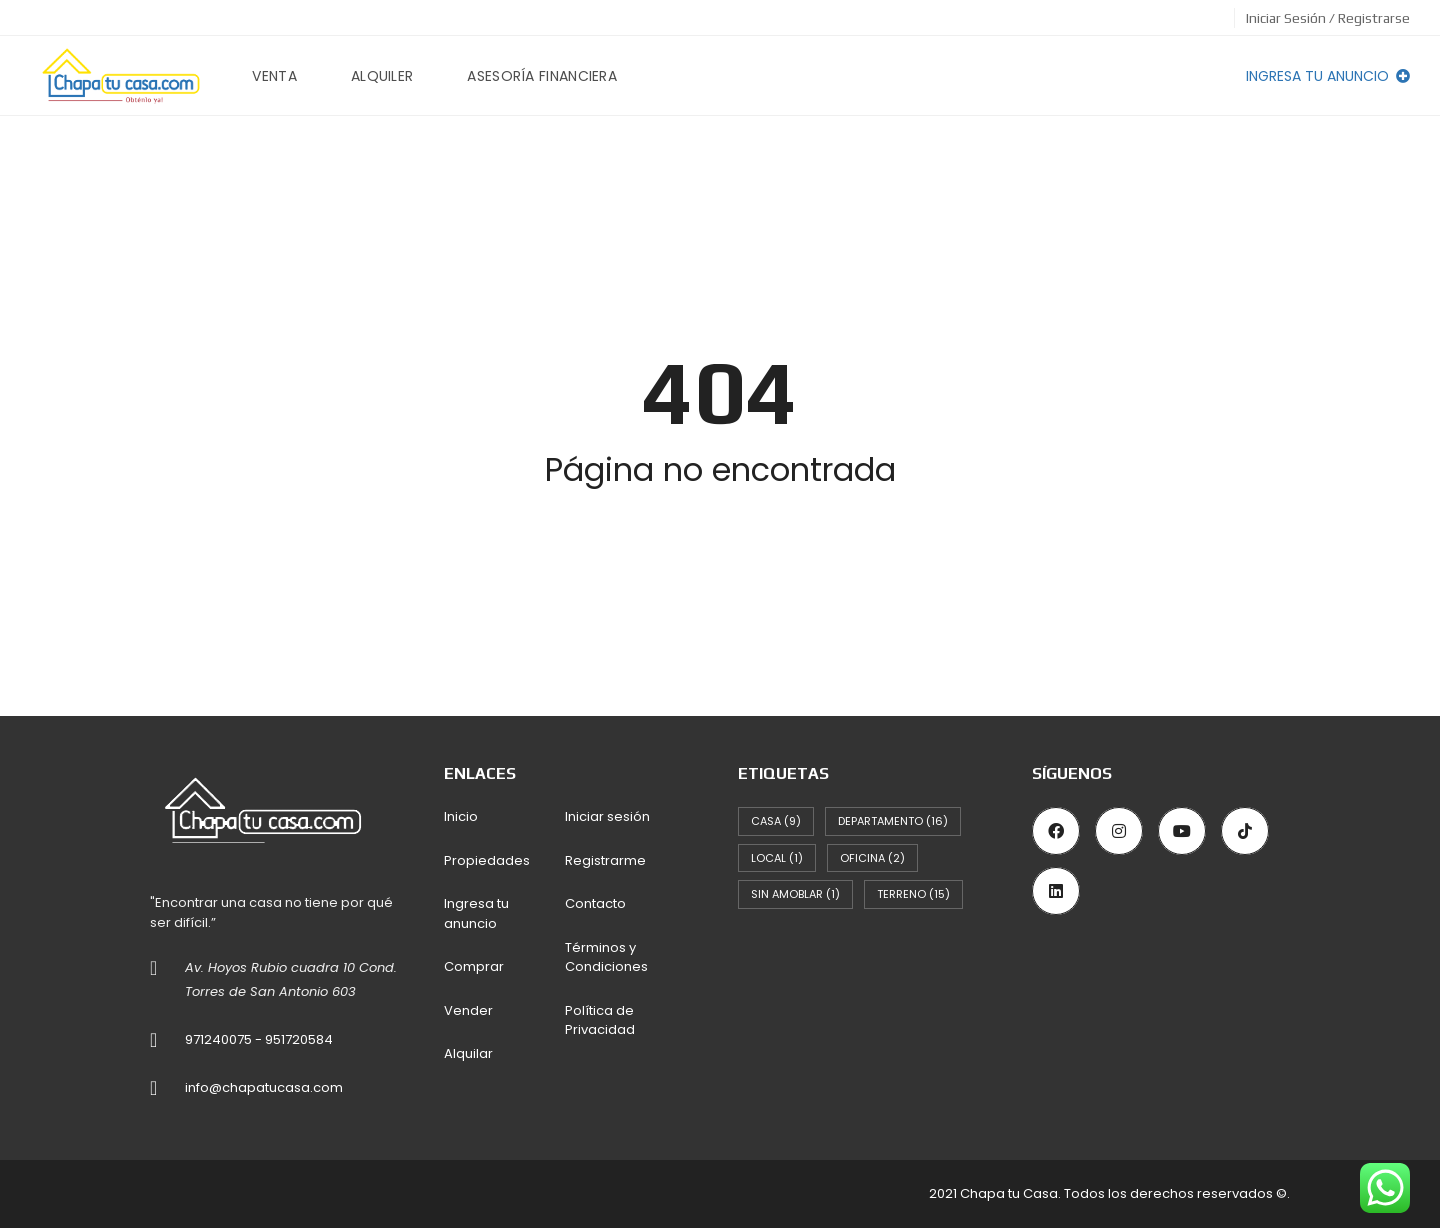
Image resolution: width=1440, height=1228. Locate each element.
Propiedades (487, 860)
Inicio (461, 816)
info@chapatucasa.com (264, 1087)
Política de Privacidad (600, 1020)
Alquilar (468, 1053)
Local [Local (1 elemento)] (777, 858)
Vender (468, 1010)
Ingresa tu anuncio (1328, 76)
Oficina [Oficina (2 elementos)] (872, 858)
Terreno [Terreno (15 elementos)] (913, 894)
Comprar (474, 966)
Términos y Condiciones (606, 957)
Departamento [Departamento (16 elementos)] (893, 821)
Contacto (595, 903)
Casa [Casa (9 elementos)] (776, 821)
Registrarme (605, 860)
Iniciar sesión (607, 816)
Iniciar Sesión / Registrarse (1328, 18)
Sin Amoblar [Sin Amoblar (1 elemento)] (795, 894)
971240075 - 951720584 (259, 1039)
